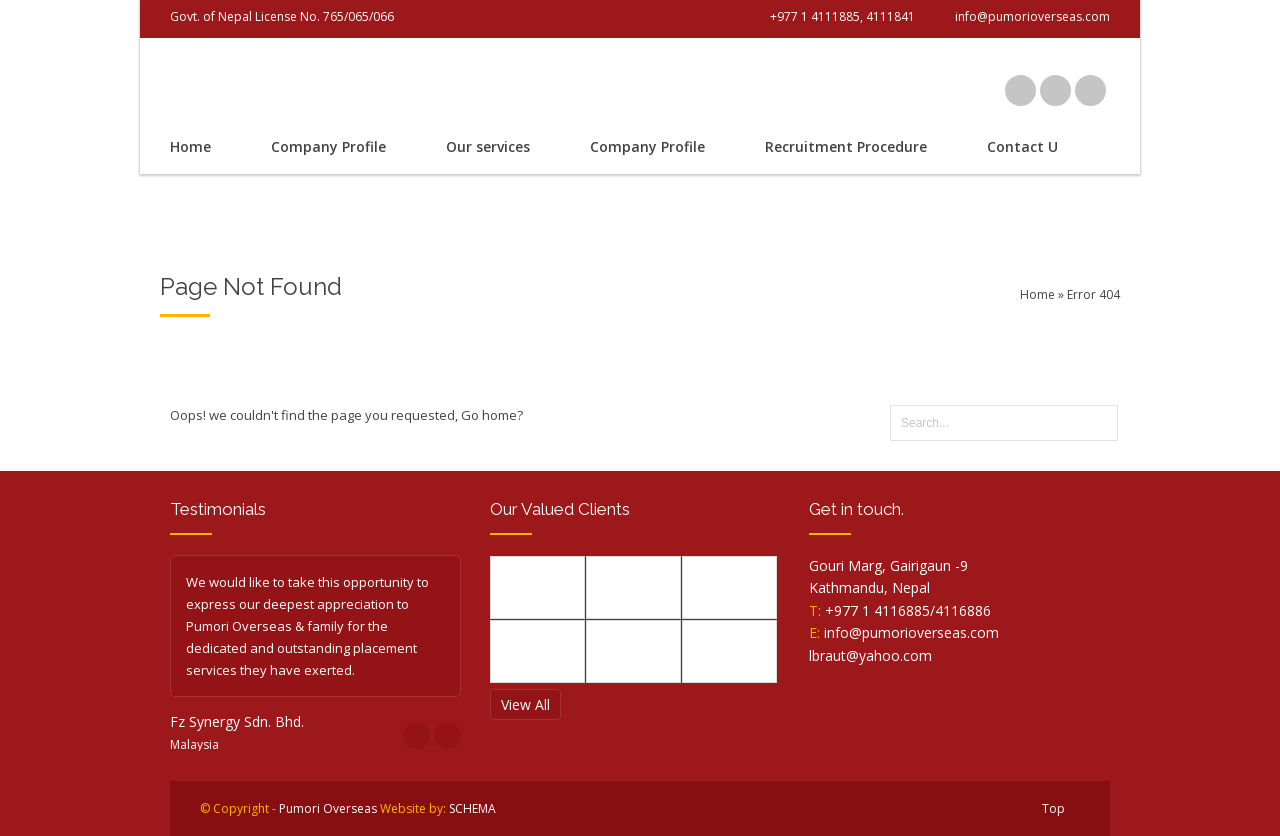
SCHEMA (472, 808)
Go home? (492, 415)
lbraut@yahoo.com (870, 655)
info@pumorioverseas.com (911, 632)
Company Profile (328, 146)
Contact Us (1026, 146)
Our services (488, 146)
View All (525, 704)
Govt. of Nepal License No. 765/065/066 (282, 16)
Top (1053, 808)
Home (190, 146)
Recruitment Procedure (846, 146)
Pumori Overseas (328, 808)
